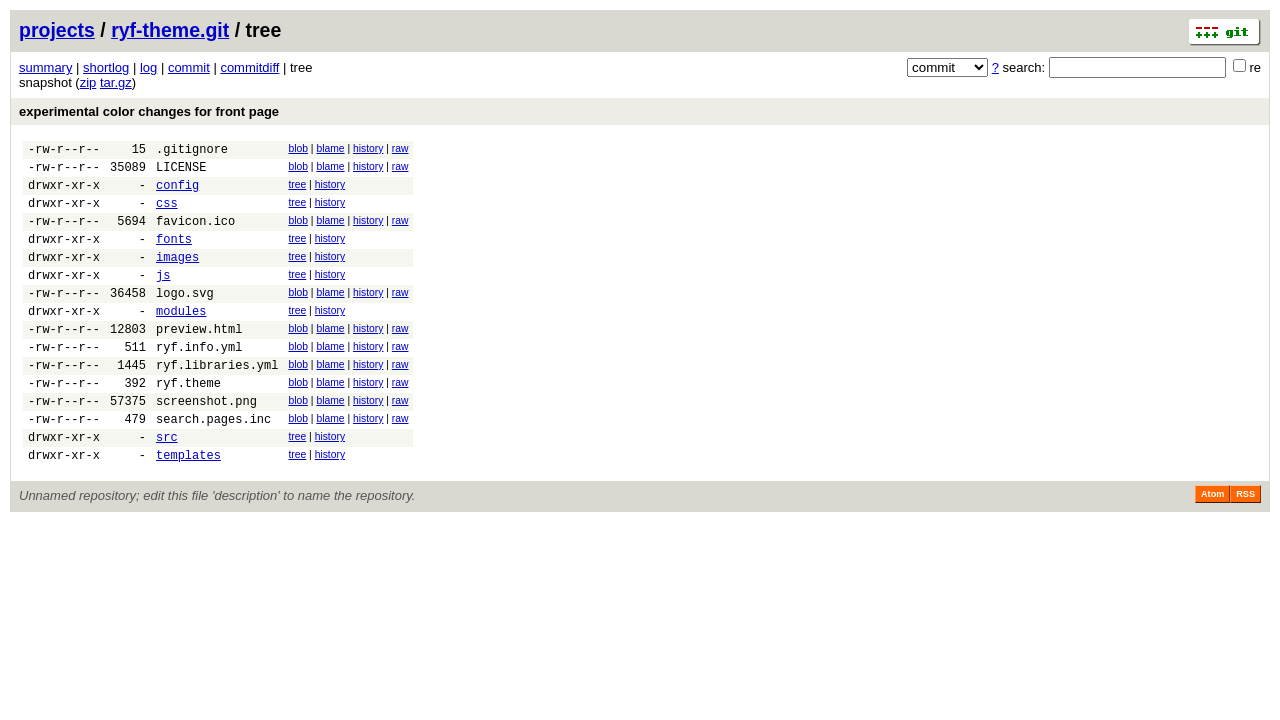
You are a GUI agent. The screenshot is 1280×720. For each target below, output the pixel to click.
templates (188, 508)
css (167, 214)
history (368, 148)
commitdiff (249, 67)
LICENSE (181, 172)
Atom (1212, 548)
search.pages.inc (213, 466)
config (177, 193)
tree (297, 190)
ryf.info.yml (199, 382)
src (167, 487)
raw (400, 148)
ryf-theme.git (170, 30)
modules (181, 340)
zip (88, 82)
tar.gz (116, 82)
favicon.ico (195, 235)
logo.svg (185, 319)
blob (298, 148)
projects (57, 30)
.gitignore (192, 151)
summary (45, 67)
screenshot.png (206, 445)
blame (330, 148)
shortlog (106, 67)
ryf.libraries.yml (217, 403)
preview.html (199, 361)
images (177, 277)
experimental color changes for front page (149, 111)
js (163, 298)
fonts (174, 256)
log (148, 67)
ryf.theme (188, 424)
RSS (1245, 548)
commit (189, 67)
